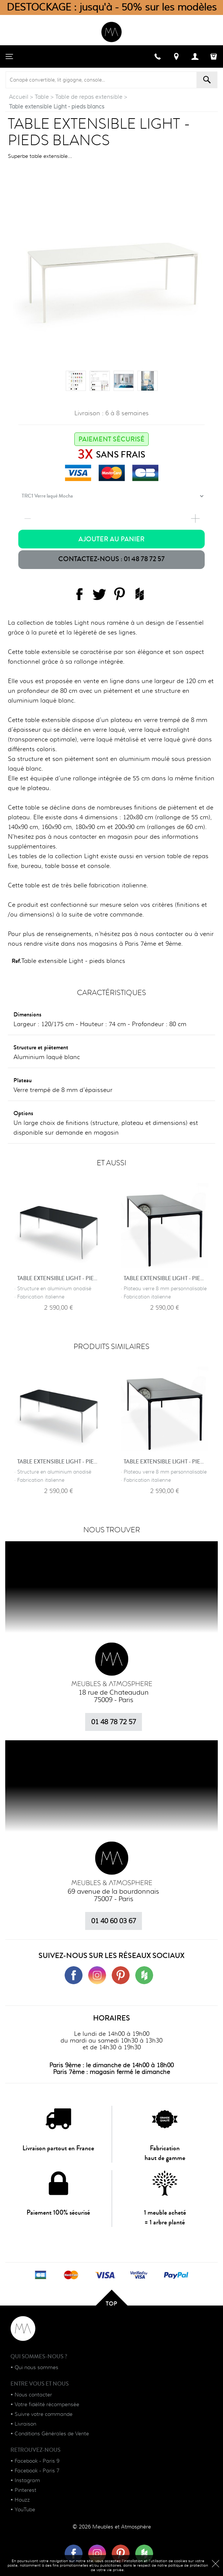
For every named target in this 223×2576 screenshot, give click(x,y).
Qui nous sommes (36, 2367)
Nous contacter (33, 2394)
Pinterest (25, 2490)
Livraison (25, 2423)
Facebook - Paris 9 (37, 2460)
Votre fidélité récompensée (47, 2404)
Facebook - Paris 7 (37, 2470)
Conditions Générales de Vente (52, 2433)
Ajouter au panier (111, 539)
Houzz (22, 2499)
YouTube (25, 2509)
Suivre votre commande (43, 2414)
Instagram (27, 2480)
